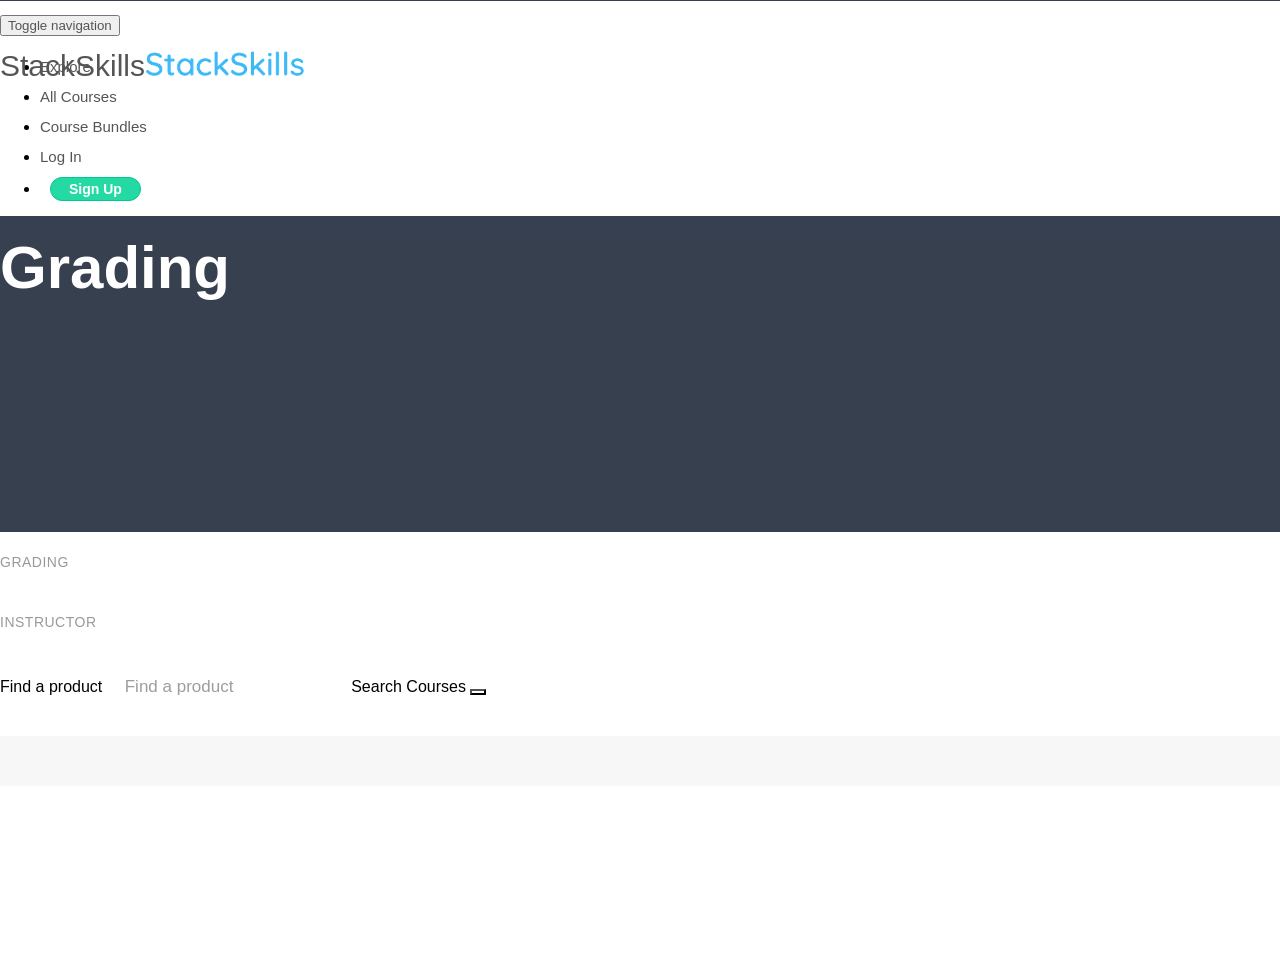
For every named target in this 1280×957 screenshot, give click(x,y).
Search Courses (408, 686)
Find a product (51, 686)
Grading (36, 562)
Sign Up (95, 189)
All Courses (78, 96)
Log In (61, 156)
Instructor (50, 622)
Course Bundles (93, 126)
